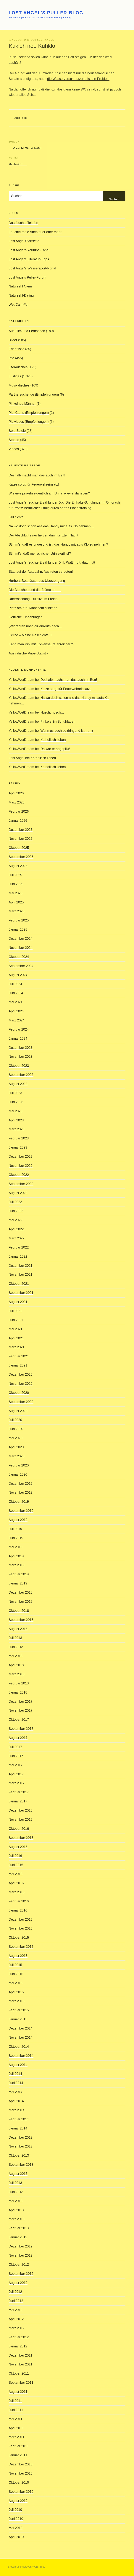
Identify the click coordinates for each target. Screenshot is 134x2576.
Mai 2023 (15, 1111)
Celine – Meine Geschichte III (30, 635)
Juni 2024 (16, 993)
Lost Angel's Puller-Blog (46, 12)
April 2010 (16, 2537)
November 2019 (21, 1492)
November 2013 (21, 2146)
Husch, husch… (52, 712)
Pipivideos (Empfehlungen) (29, 421)
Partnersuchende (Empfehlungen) (34, 394)
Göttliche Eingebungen (26, 617)
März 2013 (17, 2219)
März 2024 (17, 1020)
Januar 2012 (18, 2346)
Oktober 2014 (19, 2046)
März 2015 (17, 2001)
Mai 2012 (15, 2310)
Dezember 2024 (21, 938)
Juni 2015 (16, 1974)
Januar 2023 (18, 1147)
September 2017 (21, 1729)
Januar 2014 (18, 2128)
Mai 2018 (15, 1656)
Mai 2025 (15, 893)
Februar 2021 (19, 1356)
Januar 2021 (18, 1365)
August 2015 (18, 1956)
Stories (14, 440)
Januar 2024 (18, 1038)
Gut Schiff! (16, 517)
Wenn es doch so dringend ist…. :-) (67, 730)
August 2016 (18, 1847)
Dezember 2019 (21, 1483)
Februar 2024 (19, 1029)
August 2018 (18, 1629)
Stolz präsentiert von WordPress (26, 2566)
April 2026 (16, 793)
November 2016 (21, 1819)
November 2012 (21, 2255)
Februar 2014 (19, 2119)
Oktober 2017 (19, 1719)
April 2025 (16, 902)
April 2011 (16, 2428)
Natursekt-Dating (21, 295)
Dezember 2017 (21, 1701)
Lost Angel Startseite (24, 241)
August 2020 (18, 1411)
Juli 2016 (15, 1856)
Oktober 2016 (19, 1828)
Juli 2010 (15, 2510)
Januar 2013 (18, 2237)
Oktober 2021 (19, 1283)
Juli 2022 (15, 1202)
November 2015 (21, 1928)
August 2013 (18, 2174)
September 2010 (21, 2491)
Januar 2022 (18, 1256)
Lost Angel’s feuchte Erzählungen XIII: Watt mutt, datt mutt (52, 562)
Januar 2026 (18, 820)
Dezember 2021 (21, 1265)
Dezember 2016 (21, 1810)
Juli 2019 (15, 1529)
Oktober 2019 (19, 1501)
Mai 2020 (15, 1438)
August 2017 (18, 1738)
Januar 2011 (18, 2455)
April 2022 (16, 1229)
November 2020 (21, 1383)
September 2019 (21, 1511)
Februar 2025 (19, 920)
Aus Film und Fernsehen (27, 331)
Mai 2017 (15, 1765)
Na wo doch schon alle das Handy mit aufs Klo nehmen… (51, 526)
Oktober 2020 (19, 1393)
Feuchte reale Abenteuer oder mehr (35, 232)
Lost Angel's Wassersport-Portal (32, 268)
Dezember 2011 (21, 2355)
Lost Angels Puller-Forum (27, 277)
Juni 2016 (16, 1865)
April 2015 (16, 1992)
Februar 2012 (19, 2337)
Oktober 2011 (19, 2373)
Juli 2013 (15, 2183)
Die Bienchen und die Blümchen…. (35, 590)
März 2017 (17, 1783)
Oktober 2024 (19, 957)
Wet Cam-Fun (19, 304)
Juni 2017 (16, 1756)
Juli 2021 (15, 1311)
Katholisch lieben (53, 740)
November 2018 (21, 1601)
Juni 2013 (16, 2192)
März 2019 (17, 1565)
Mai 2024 (15, 1002)
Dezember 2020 (21, 1374)
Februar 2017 (19, 1792)
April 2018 (16, 1665)
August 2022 (18, 1193)
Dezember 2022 (21, 1156)
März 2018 (17, 1674)
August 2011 (18, 2392)
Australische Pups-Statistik (28, 653)
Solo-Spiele (17, 431)
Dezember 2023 (21, 1048)
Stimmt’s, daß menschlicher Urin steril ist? (40, 553)
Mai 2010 (15, 2528)
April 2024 (16, 1011)
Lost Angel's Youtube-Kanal (29, 250)
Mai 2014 (15, 2092)
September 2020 (21, 1402)
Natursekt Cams (21, 286)
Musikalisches (19, 385)
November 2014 (21, 2037)
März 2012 (17, 2328)
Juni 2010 (16, 2519)
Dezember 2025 (21, 830)
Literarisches (18, 367)
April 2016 (16, 1883)
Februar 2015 (19, 2010)
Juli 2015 (15, 1965)
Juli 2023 (15, 1093)
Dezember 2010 (21, 2464)
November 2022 (21, 1165)
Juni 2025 (16, 884)
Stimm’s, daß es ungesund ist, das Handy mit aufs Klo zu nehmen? (58, 544)
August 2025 (18, 866)
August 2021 (18, 1302)
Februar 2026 (19, 811)
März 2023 (17, 1129)
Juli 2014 (15, 2074)
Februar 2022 (19, 1247)
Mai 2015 (15, 1983)
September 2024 (21, 966)
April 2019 (16, 1556)
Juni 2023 (16, 1102)
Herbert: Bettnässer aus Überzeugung (37, 581)
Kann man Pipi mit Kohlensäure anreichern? (41, 644)
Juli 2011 (15, 2401)
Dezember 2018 (21, 1592)
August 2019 (18, 1520)
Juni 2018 (16, 1647)
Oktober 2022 (19, 1175)
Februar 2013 (19, 2228)
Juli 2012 (15, 2292)
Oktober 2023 (19, 1066)
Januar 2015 (18, 2019)
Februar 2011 (19, 2446)
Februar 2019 (19, 1574)
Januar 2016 (18, 1910)
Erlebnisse (16, 349)
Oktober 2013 (19, 2155)
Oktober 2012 (19, 2264)
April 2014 (16, 2101)
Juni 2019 (16, 1538)
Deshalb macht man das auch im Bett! (37, 475)
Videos (14, 449)
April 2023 (16, 1120)
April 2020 (16, 1447)
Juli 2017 (15, 1747)
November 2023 (21, 1056)
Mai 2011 (15, 2419)
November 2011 (21, 2364)
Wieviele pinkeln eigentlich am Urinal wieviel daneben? (49, 493)
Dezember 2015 (21, 1919)
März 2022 (17, 1238)
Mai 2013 (15, 2201)
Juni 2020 (16, 1429)
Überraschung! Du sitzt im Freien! (34, 599)
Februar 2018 (19, 1683)
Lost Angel (45, 40)
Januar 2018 (18, 1692)
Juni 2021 (16, 1320)
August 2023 (18, 1084)
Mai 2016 (15, 1874)
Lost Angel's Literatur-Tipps (29, 259)
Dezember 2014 (21, 2028)
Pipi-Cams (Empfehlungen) (29, 413)
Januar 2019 (18, 1583)
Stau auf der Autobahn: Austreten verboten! (41, 571)
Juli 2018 (15, 1638)
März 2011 (17, 2437)
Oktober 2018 (19, 1611)
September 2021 (21, 1293)
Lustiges (20, 118)
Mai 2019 (15, 1547)
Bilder (13, 340)
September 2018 (21, 1620)
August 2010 (18, 2501)
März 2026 (17, 802)
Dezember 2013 (21, 2137)
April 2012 (16, 2319)
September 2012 (21, 2274)
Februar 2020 (19, 1465)
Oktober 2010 (19, 2482)
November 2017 (21, 1710)
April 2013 (16, 2210)
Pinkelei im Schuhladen (58, 721)
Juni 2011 (16, 2410)
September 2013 (21, 2164)
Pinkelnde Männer (22, 403)
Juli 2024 (15, 984)
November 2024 (21, 948)
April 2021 (16, 1338)
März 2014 (17, 2110)
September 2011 (21, 2382)
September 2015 (21, 1946)
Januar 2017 (18, 1801)
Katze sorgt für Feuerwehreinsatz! (34, 484)
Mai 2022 (15, 1220)
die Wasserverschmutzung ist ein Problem (78, 79)
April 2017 (16, 1774)
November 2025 (21, 838)
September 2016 (21, 1838)
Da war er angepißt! (55, 749)
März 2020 (17, 1456)
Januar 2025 (18, 929)
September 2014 (21, 2056)
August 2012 (18, 2283)
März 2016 (17, 1892)
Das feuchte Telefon (23, 223)
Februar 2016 (19, 1901)
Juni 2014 (16, 2083)
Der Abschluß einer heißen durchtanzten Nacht (43, 535)
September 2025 (21, 857)
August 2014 (18, 2065)
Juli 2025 (15, 875)
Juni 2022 (16, 1211)
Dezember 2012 (21, 2246)
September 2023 (21, 1075)
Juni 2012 (16, 2301)
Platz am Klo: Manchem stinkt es (33, 608)
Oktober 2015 (19, 1937)
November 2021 (21, 1274)
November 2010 (21, 2473)
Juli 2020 (15, 1420)
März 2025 (17, 911)
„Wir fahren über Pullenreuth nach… (35, 626)
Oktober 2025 (19, 848)
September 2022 (21, 1184)
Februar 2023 (19, 1138)
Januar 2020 (18, 1474)
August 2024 (18, 975)
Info (11, 358)
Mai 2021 (15, 1329)
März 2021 (17, 1347)
